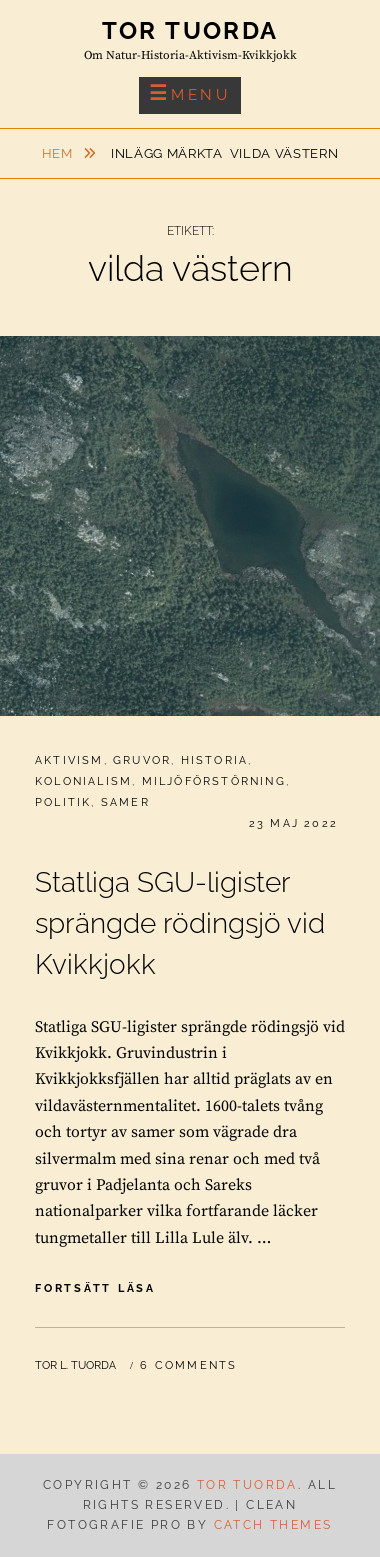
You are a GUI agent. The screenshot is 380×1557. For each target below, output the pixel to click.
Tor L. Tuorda (75, 1365)
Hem (59, 153)
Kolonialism (83, 781)
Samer (125, 802)
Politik (63, 802)
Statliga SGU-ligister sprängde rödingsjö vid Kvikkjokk (180, 923)
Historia (215, 760)
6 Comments (188, 1365)
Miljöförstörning (214, 781)
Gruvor (142, 760)
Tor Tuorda (190, 30)
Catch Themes (273, 1525)
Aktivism (69, 760)
